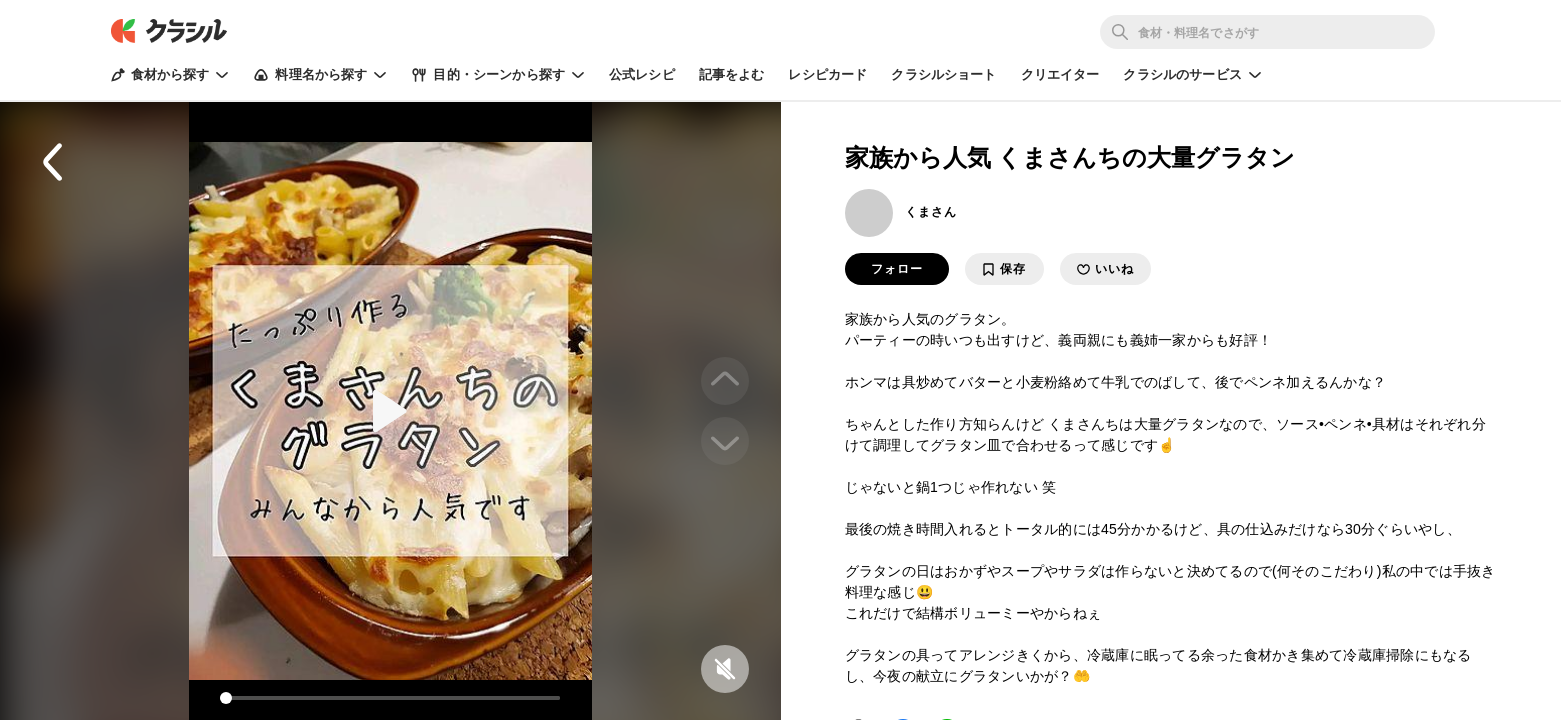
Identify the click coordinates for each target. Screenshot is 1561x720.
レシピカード (827, 74)
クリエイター (1060, 74)
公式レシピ (642, 74)
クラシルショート (943, 74)
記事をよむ (732, 74)
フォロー (897, 269)
